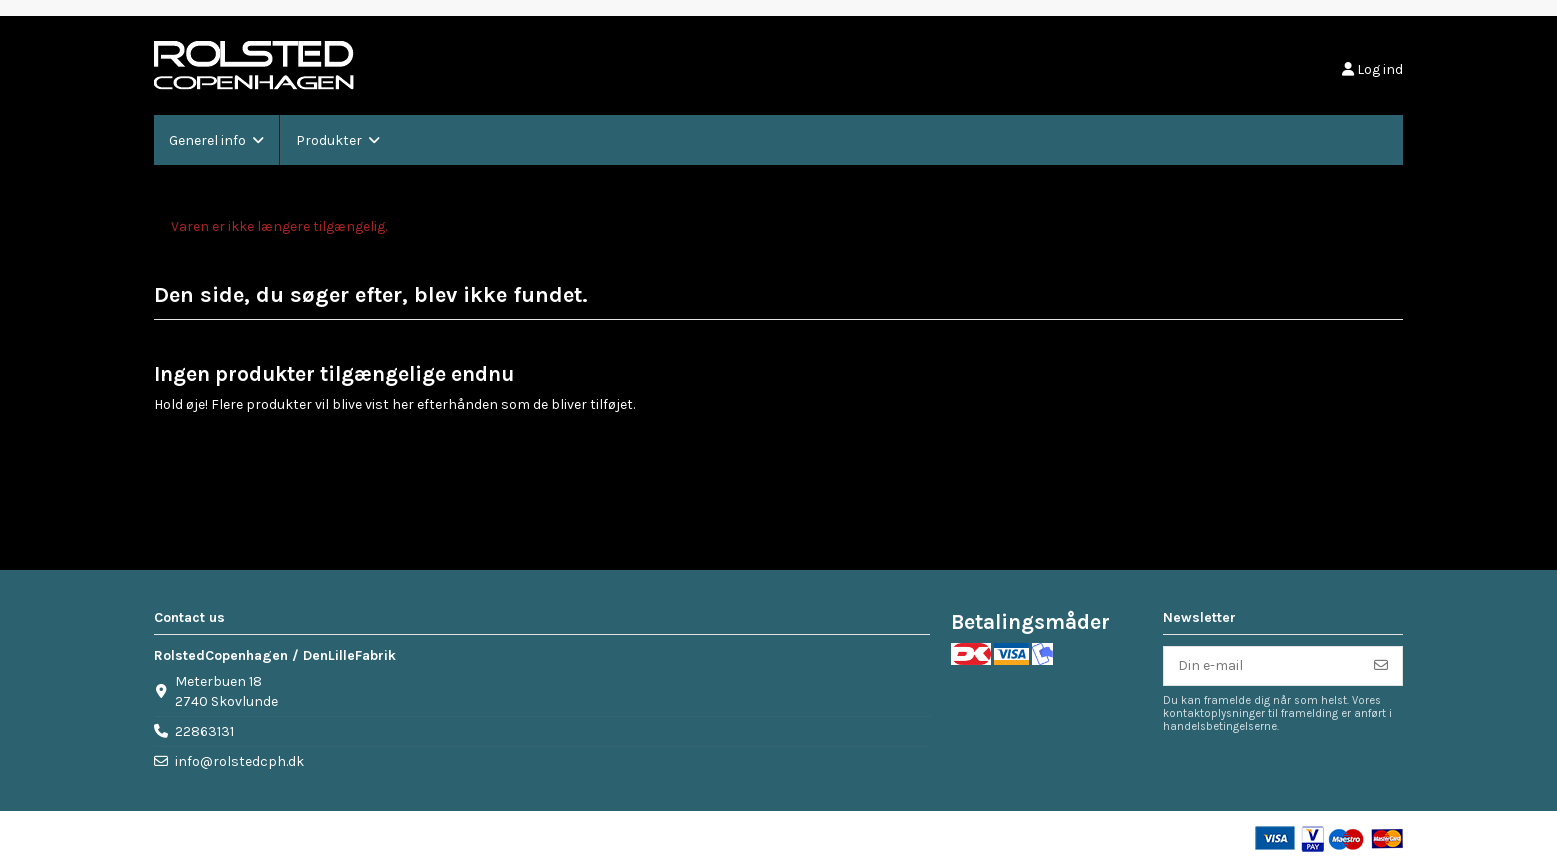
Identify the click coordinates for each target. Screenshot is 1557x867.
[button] (216, 140)
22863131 (204, 731)
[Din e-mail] (1262, 666)
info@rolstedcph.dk (239, 761)
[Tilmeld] (1381, 666)
